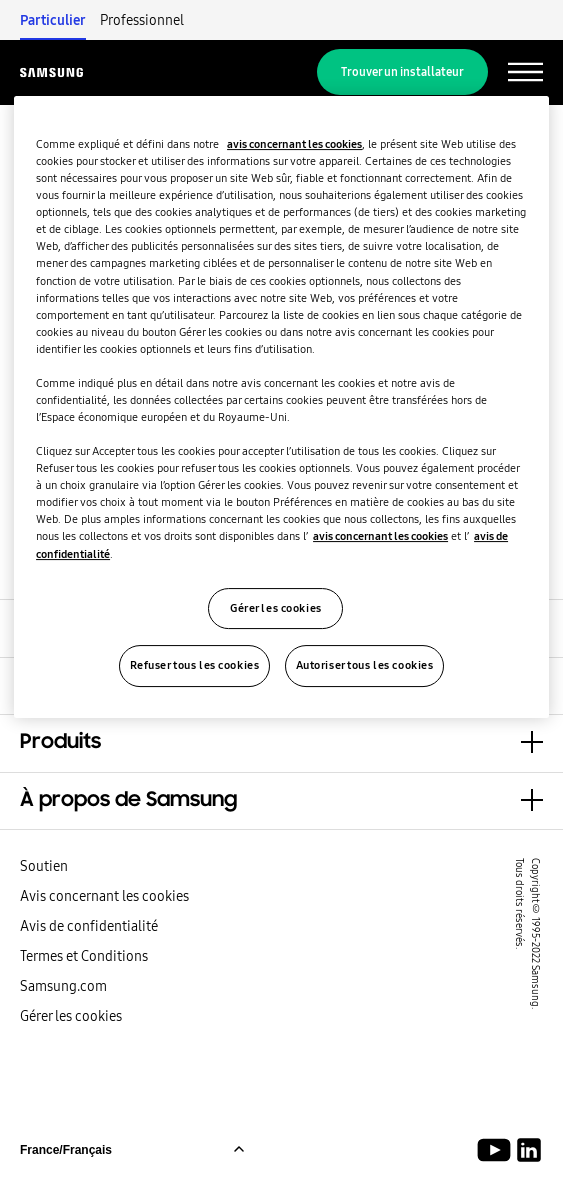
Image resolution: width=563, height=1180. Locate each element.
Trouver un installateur (402, 72)
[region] (281, 407)
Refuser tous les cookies (195, 666)
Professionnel (142, 20)
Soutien (44, 866)
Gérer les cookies (71, 1016)
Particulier (53, 20)
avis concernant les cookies (294, 144)
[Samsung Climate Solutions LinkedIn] (529, 1150)
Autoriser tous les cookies (365, 666)
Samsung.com (63, 986)
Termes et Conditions (84, 956)
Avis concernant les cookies (104, 896)
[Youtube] (497, 1150)
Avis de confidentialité (89, 926)
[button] (281, 743)
